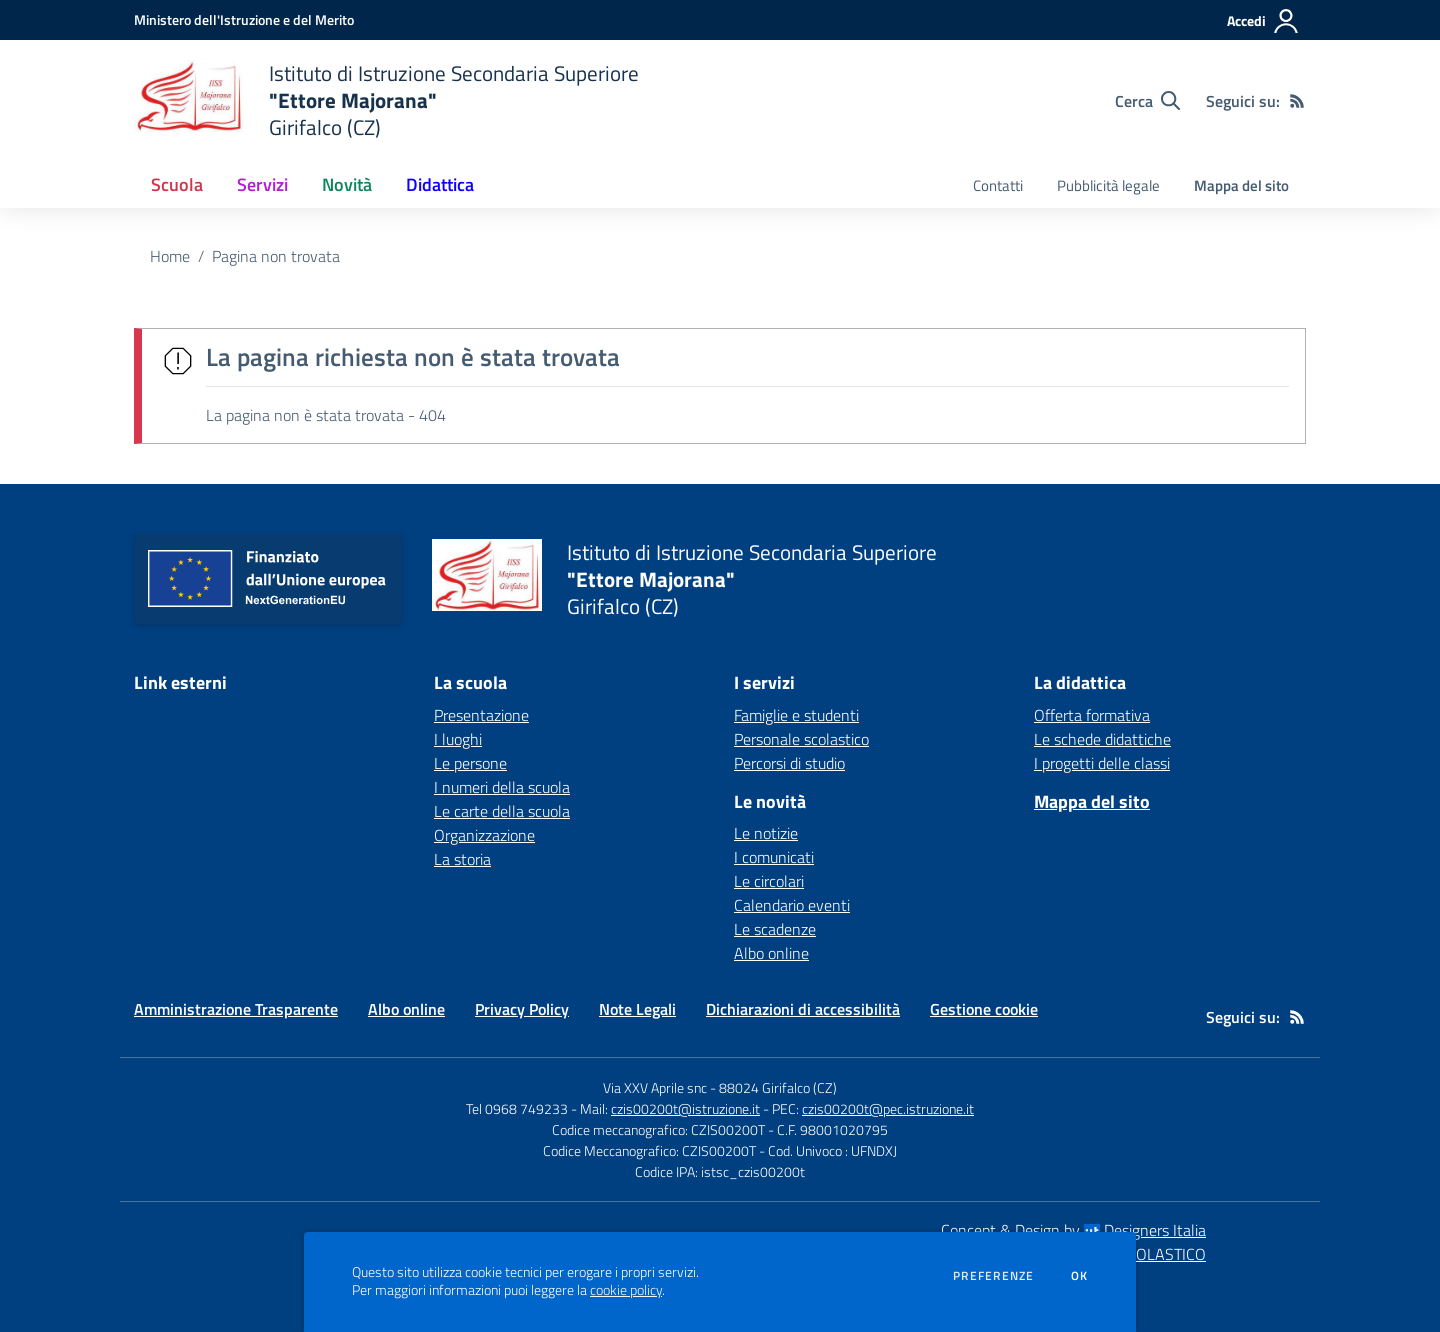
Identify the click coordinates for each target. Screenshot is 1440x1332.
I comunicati (774, 857)
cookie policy (626, 1290)
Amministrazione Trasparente (236, 1009)
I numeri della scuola (502, 787)
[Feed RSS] (1297, 101)
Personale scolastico (801, 739)
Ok (1080, 1276)
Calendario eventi (792, 905)
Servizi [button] (262, 184)
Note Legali (637, 1009)
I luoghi (458, 739)
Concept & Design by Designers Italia (1073, 1230)
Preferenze (993, 1276)
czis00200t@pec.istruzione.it (888, 1108)
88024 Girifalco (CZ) (778, 1087)
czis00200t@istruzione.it (685, 1108)
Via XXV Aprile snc (655, 1087)
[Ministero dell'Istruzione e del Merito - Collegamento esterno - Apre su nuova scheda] (244, 19)
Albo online (771, 953)
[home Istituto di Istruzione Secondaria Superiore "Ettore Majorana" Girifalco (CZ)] (386, 100)
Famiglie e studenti (796, 715)
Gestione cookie (984, 1009)
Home (170, 256)
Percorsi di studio (789, 763)
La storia (462, 859)
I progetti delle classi (1102, 763)
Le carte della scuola (502, 811)
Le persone (470, 763)
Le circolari (769, 881)
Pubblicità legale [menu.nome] (1108, 185)
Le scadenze (775, 929)
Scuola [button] (177, 184)
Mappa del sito (1241, 185)
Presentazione (481, 715)
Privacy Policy (522, 1009)
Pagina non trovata (276, 256)
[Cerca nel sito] (1147, 101)
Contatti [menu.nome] (998, 185)
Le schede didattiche (1102, 739)
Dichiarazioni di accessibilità (803, 1009)
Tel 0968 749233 (517, 1108)
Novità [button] (347, 184)
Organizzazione (484, 835)
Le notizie (766, 833)
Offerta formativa (1092, 715)
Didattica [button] (440, 184)
